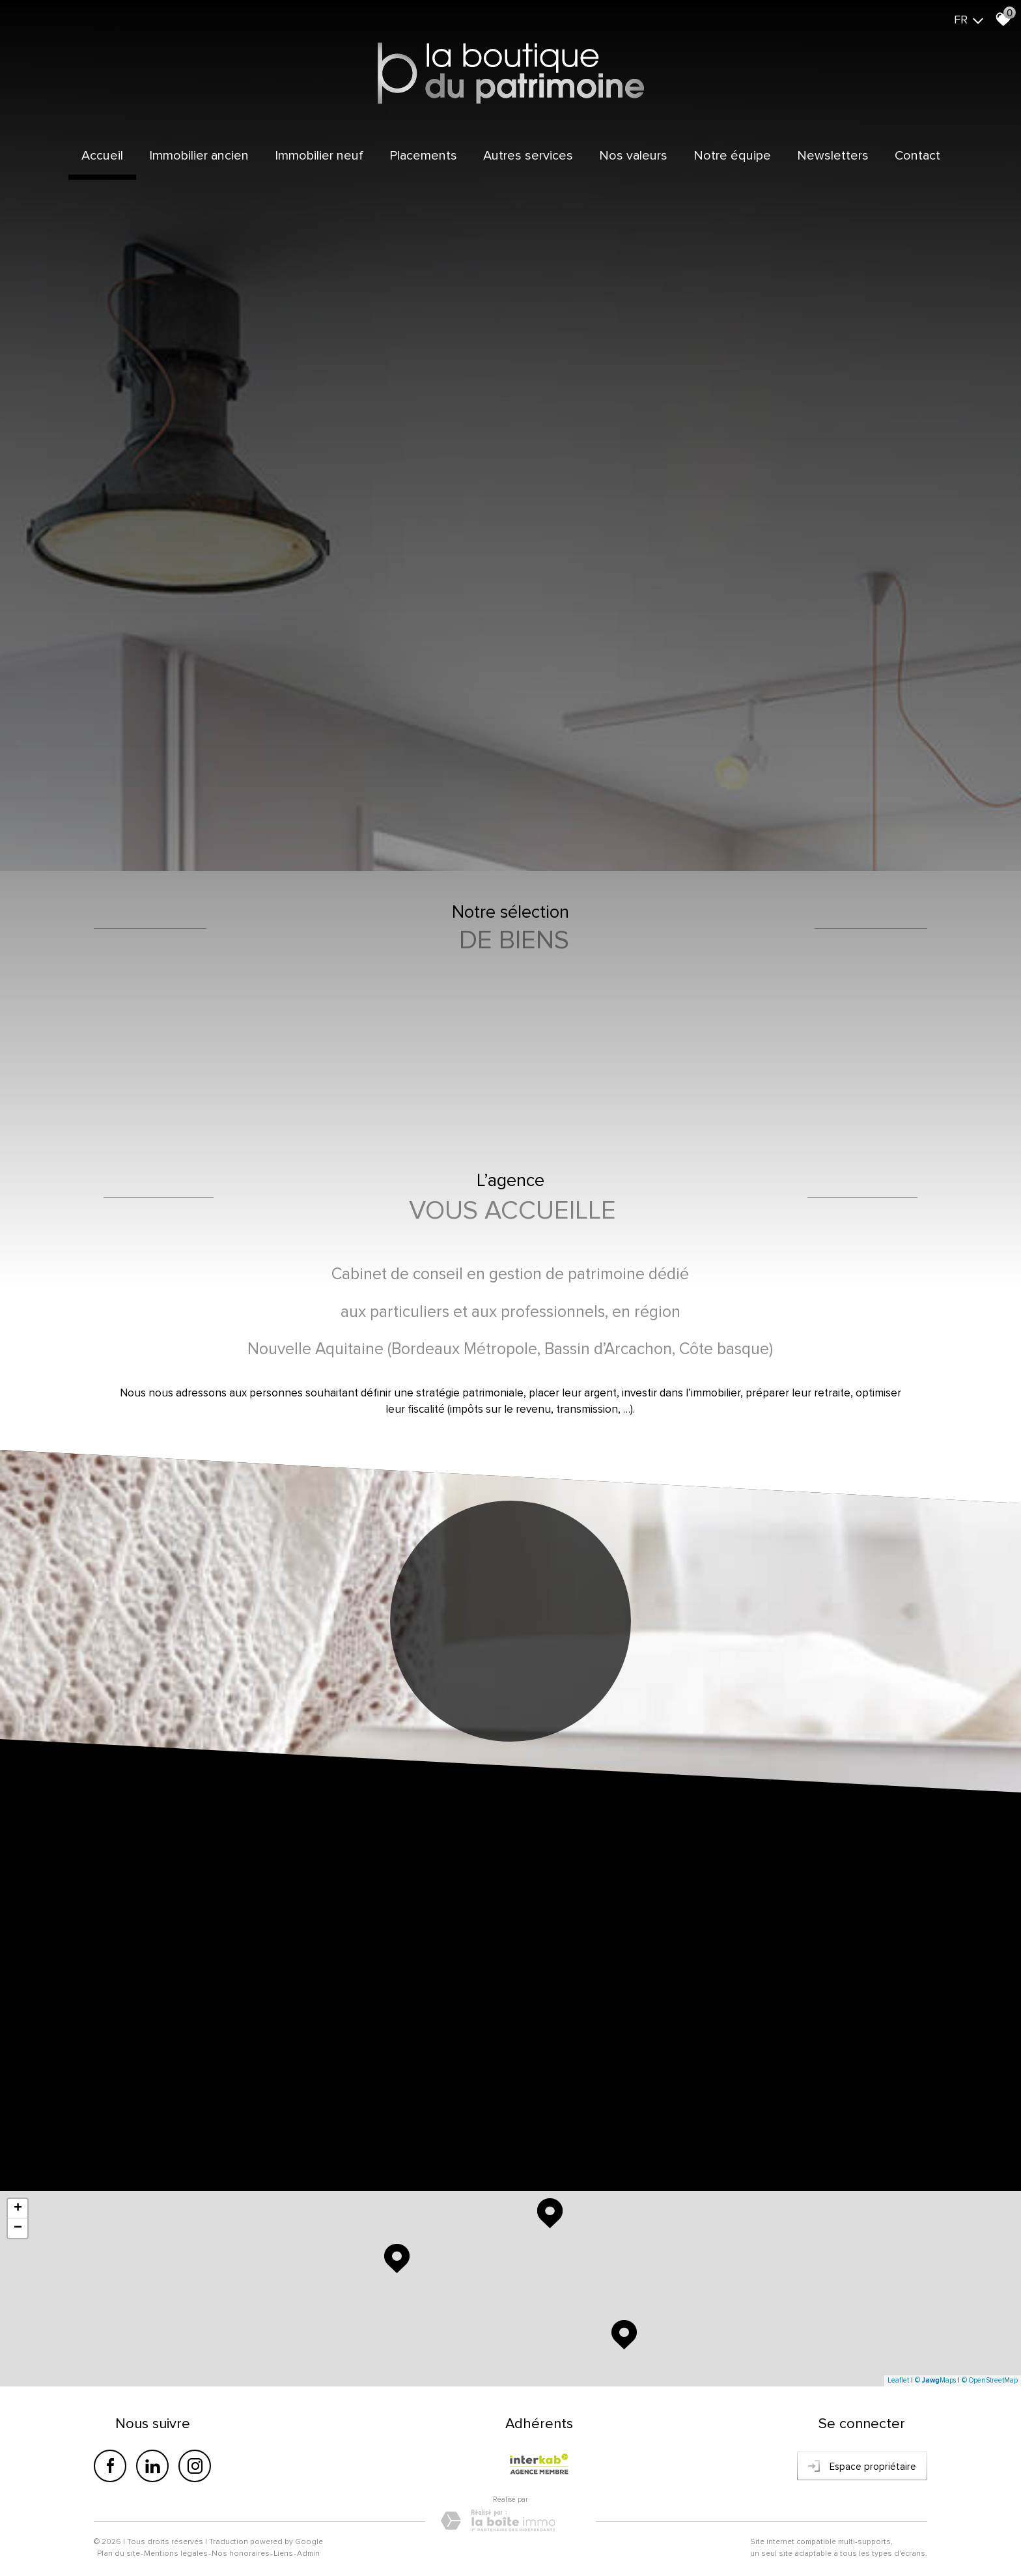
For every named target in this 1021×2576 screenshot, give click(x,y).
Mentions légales (176, 2553)
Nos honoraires (241, 2553)
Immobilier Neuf (319, 155)
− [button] (18, 2228)
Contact (917, 155)
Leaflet (898, 2380)
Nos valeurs (633, 155)
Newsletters (833, 155)
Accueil (102, 155)
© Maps (935, 2380)
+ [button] (18, 2208)
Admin (308, 2553)
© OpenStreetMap (990, 2380)
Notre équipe (732, 155)
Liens (283, 2553)
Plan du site (118, 2553)
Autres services (528, 155)
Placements (423, 155)
